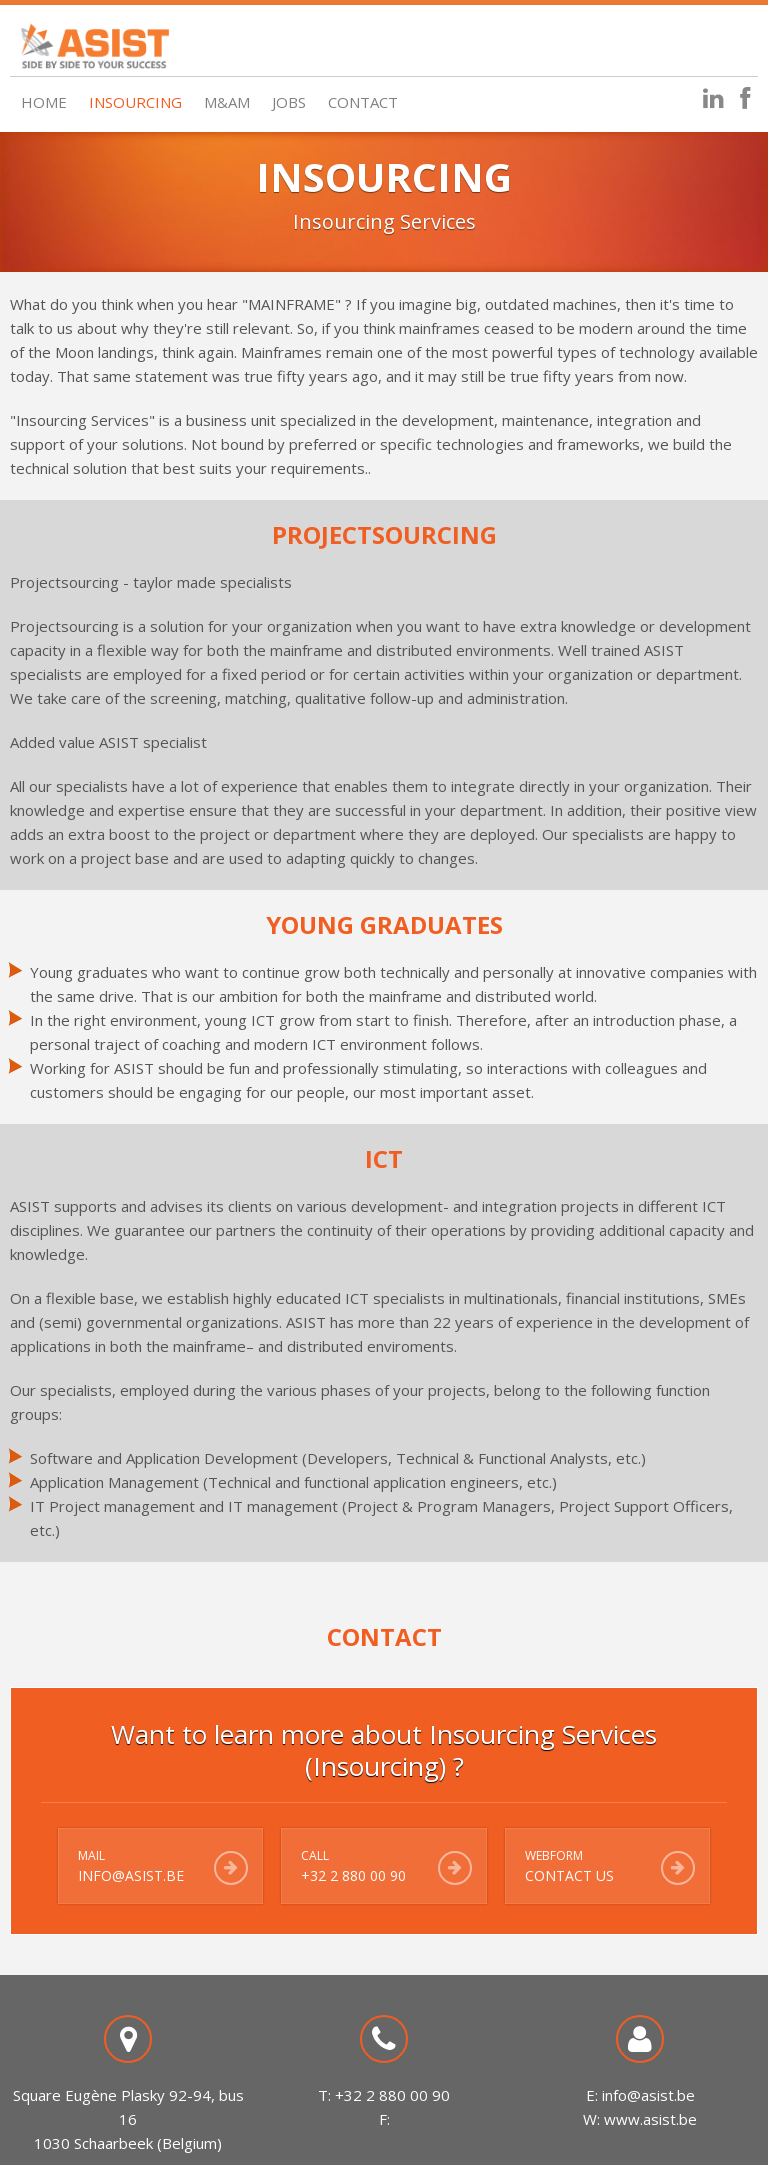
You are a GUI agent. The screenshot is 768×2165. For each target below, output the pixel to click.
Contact (363, 102)
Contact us (569, 1875)
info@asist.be (131, 1875)
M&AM (227, 102)
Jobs (289, 102)
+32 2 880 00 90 (353, 1875)
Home (44, 102)
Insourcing (135, 102)
